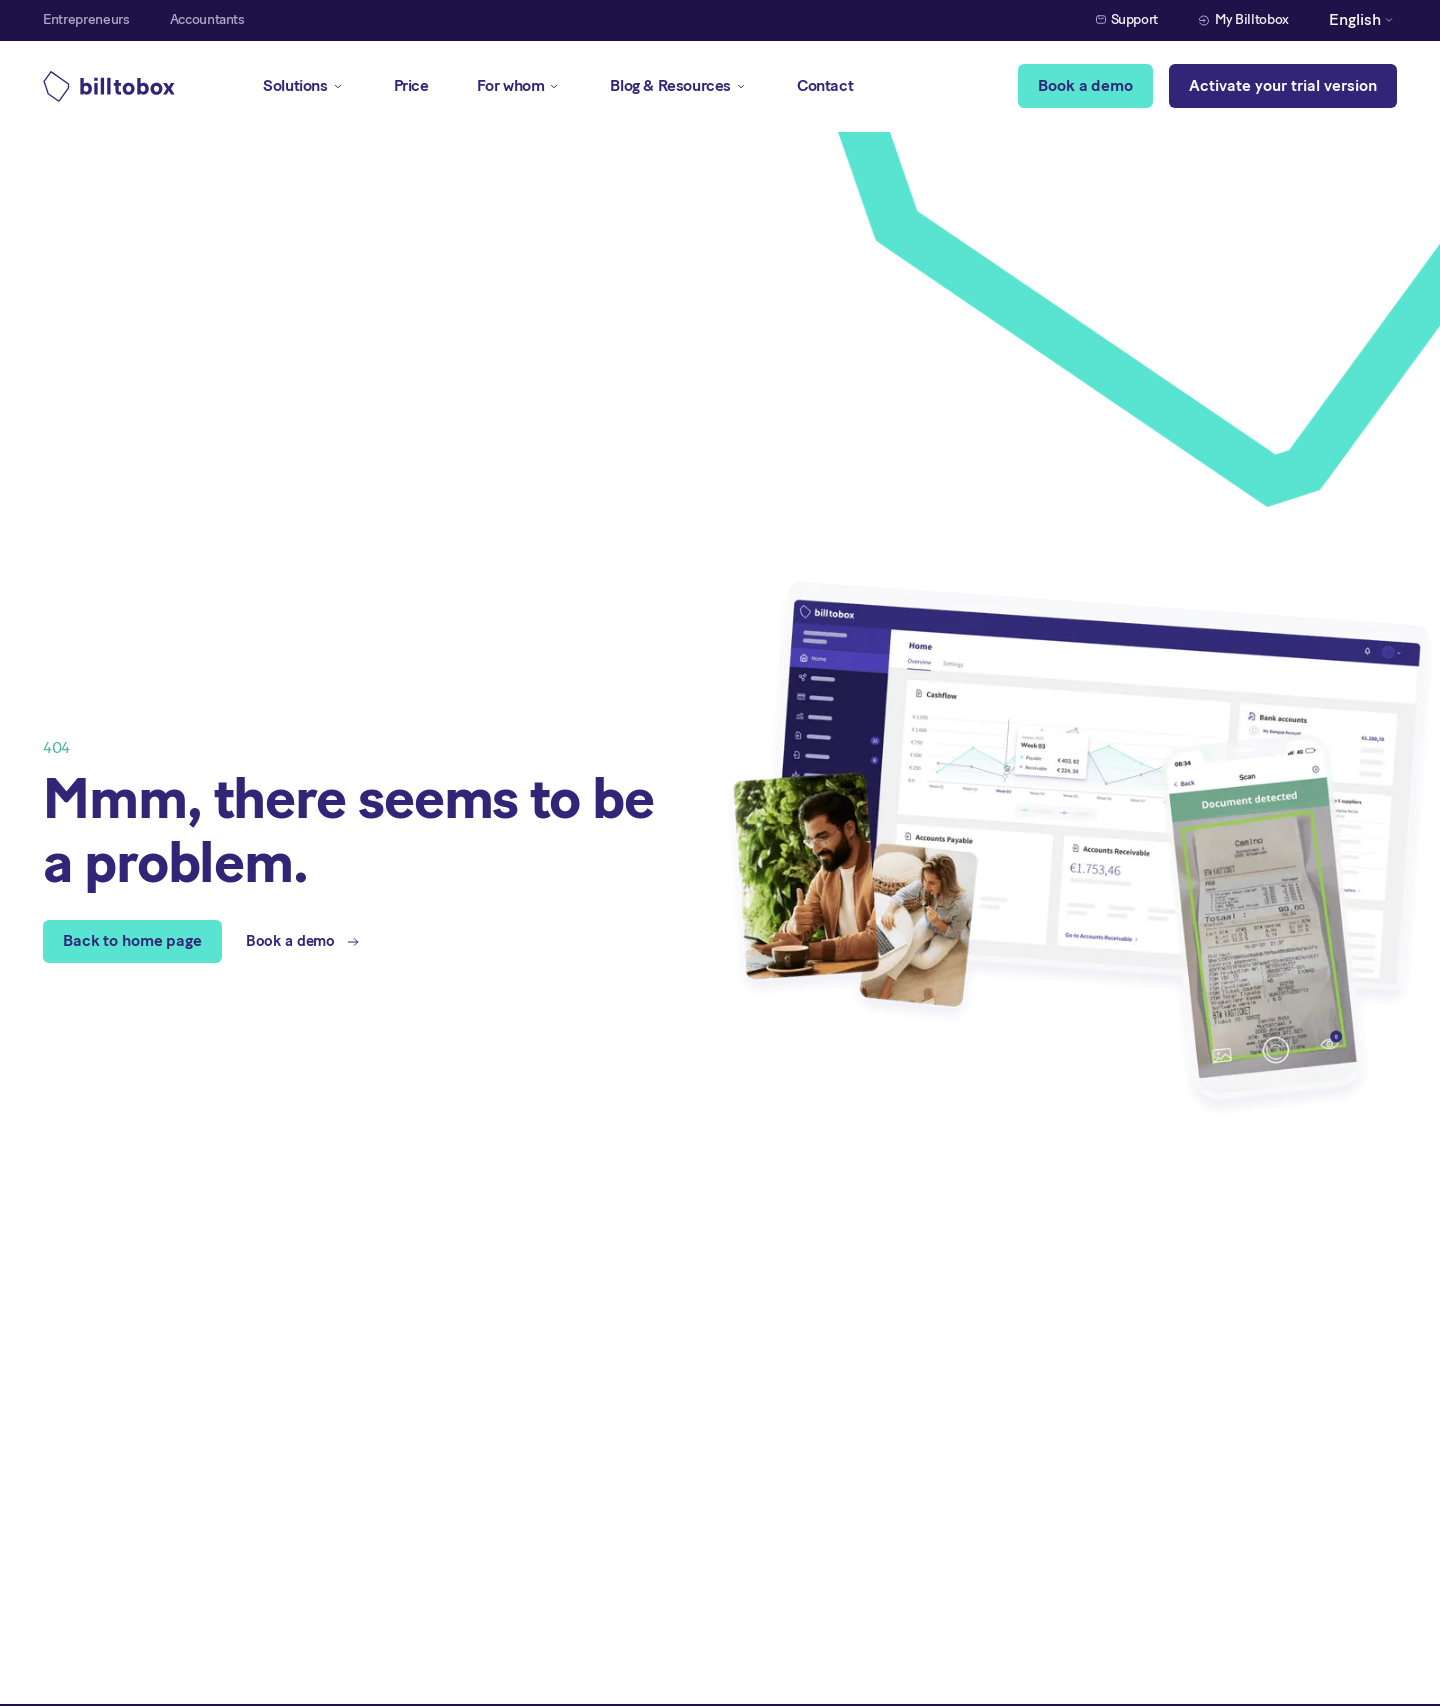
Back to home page (132, 940)
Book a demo (1085, 85)
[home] (109, 86)
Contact (825, 85)
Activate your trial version (1283, 85)
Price (411, 85)
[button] (1363, 20)
